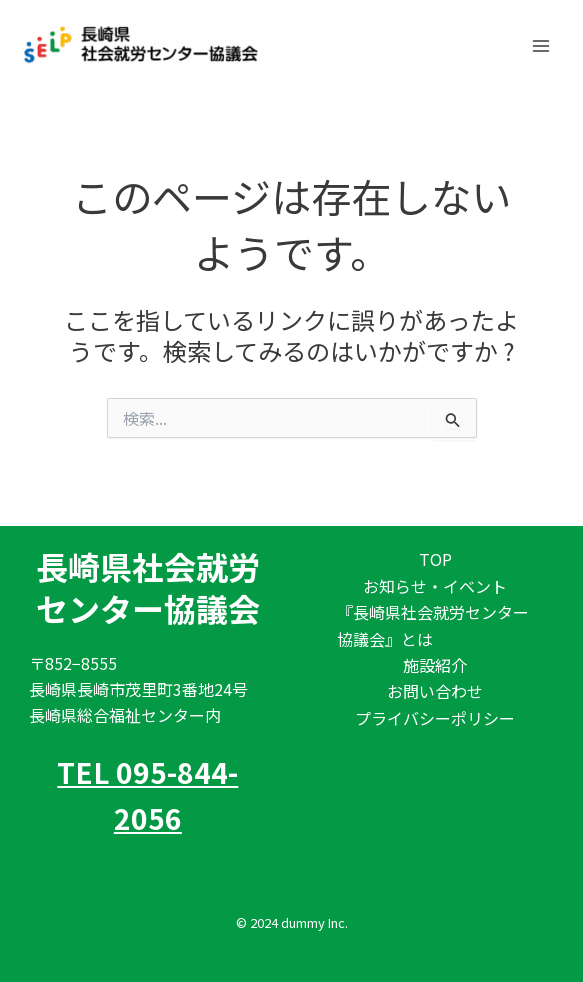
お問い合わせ (435, 691)
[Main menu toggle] (541, 45)
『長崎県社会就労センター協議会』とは (433, 625)
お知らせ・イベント (435, 586)
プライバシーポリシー (435, 718)
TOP (435, 559)
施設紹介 (435, 665)
